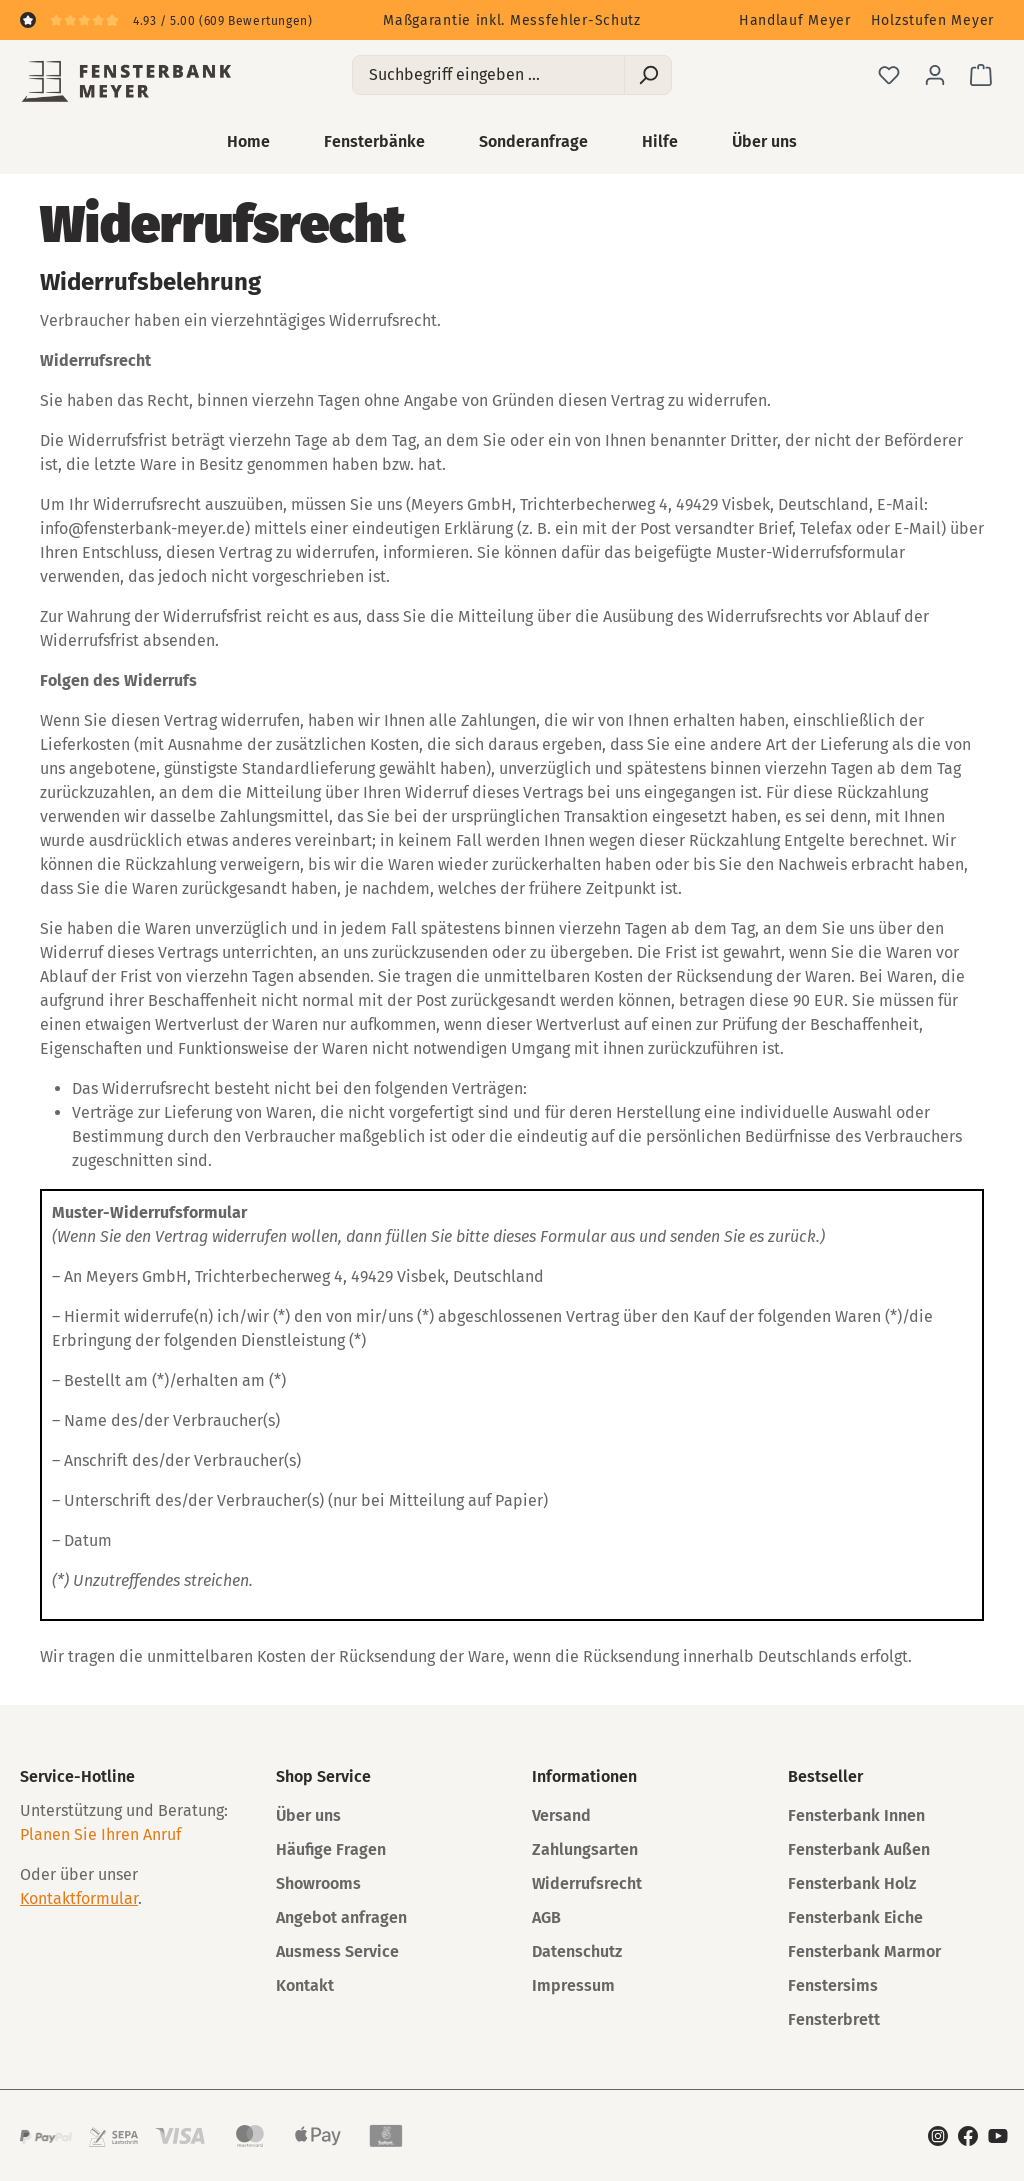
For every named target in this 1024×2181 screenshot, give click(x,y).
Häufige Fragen (331, 1849)
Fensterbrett (834, 2019)
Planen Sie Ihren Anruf (100, 1834)
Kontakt (305, 1985)
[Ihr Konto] (935, 75)
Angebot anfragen (341, 1917)
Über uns (308, 1815)
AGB (546, 1917)
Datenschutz (577, 1951)
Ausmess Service (337, 1951)
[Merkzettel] (889, 75)
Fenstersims (833, 1985)
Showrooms (318, 1883)
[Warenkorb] (981, 75)
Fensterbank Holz (852, 1883)
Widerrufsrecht (587, 1883)
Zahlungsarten (585, 1849)
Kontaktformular (79, 1898)
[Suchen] (648, 75)
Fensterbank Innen (856, 1815)
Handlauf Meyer (795, 20)
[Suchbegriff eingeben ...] (488, 75)
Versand (561, 1815)
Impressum (573, 1985)
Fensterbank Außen (859, 1849)
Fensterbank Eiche (855, 1917)
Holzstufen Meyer (932, 20)
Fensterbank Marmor (864, 1951)
